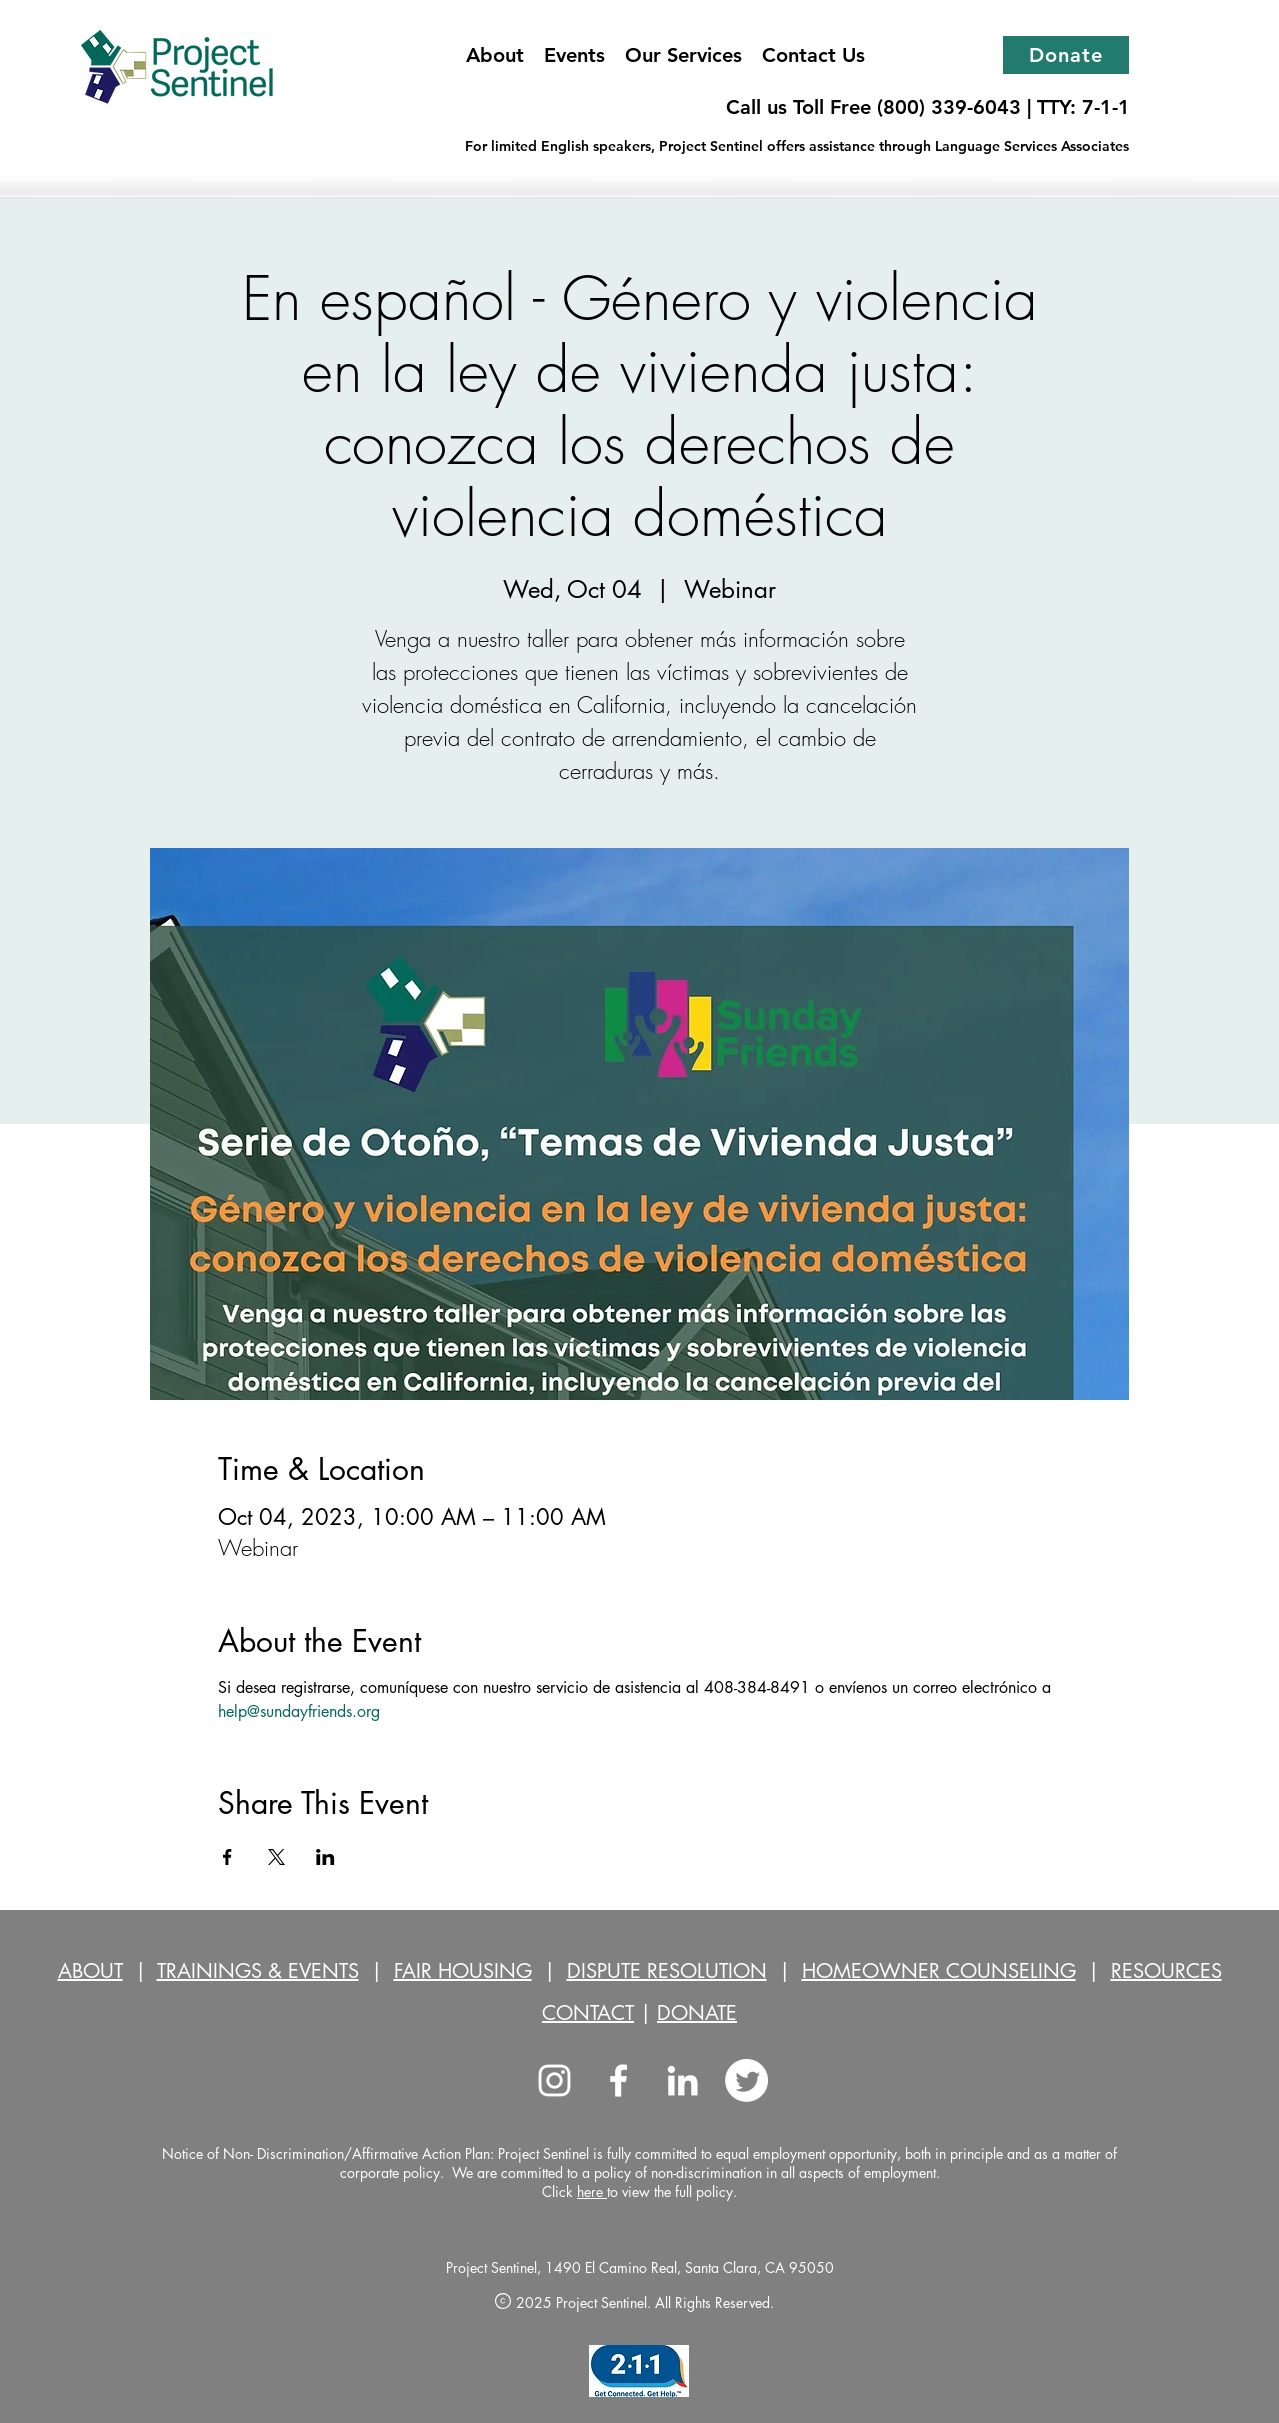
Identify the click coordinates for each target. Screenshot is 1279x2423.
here (592, 2191)
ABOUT (90, 1971)
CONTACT (588, 2013)
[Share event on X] (276, 1857)
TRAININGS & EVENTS (258, 1971)
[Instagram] (554, 2080)
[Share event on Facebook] (227, 1857)
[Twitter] (746, 2080)
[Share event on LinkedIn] (325, 1857)
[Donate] (1066, 55)
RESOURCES (1166, 1971)
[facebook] (618, 2080)
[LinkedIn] (682, 2080)
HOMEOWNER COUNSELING (939, 1971)
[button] (683, 55)
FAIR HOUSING (463, 1971)
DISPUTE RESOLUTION (667, 1971)
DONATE (697, 2013)
